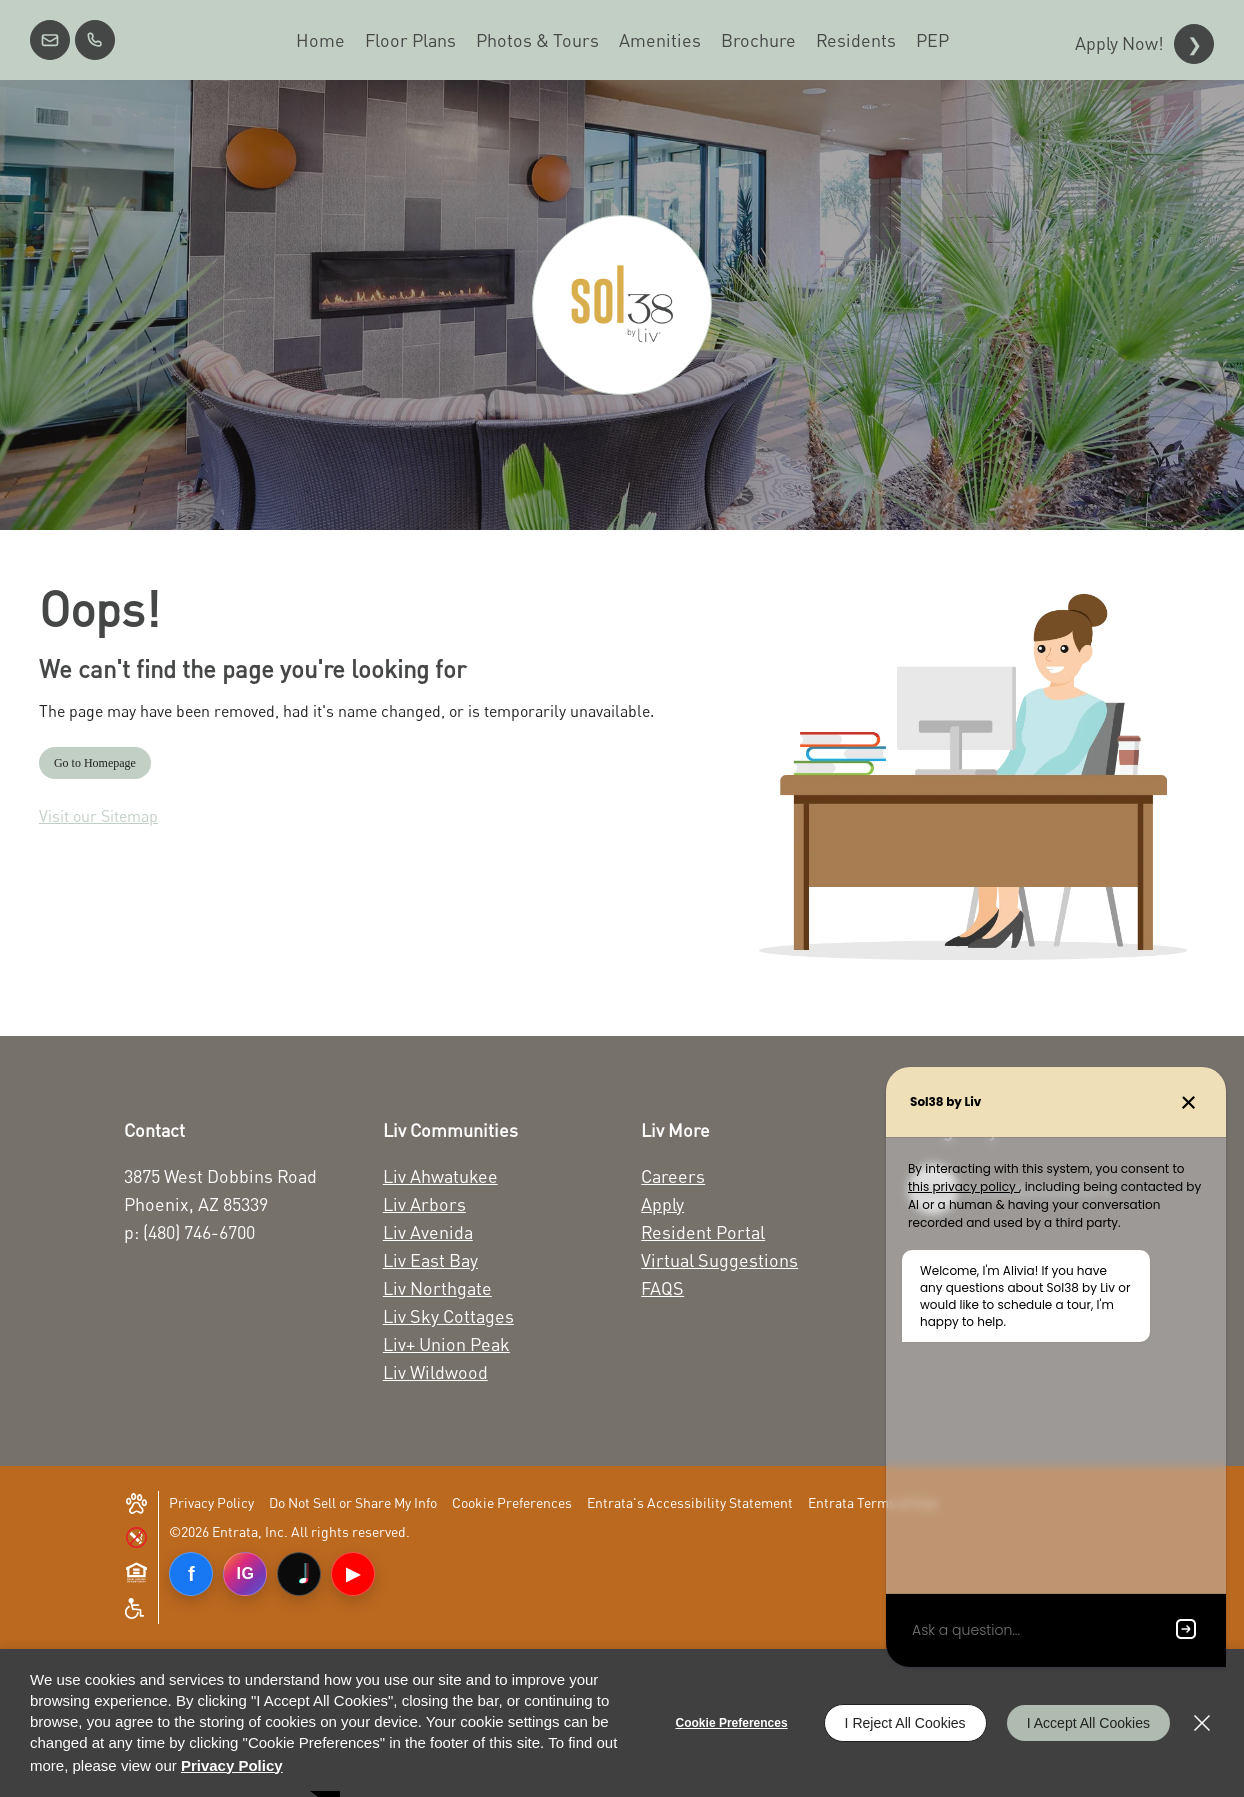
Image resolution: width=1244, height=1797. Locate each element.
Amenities (660, 40)
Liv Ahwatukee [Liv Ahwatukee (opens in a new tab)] (440, 1176)
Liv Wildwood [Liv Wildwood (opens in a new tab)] (435, 1372)
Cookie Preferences (732, 1723)
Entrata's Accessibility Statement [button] (690, 1502)
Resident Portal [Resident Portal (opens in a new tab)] (703, 1232)
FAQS (662, 1288)
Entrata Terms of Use (872, 1502)
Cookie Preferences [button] (512, 1502)
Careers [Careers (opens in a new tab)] (673, 1176)
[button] (50, 40)
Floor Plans (410, 40)
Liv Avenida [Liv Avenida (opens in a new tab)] (428, 1232)
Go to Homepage (95, 763)
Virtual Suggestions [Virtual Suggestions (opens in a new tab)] (719, 1260)
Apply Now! (1119, 43)
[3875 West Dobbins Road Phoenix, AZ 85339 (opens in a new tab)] (230, 1190)
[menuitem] (320, 40)
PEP (932, 40)
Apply (662, 1204)
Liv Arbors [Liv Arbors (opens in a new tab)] (424, 1204)
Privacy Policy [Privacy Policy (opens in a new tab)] (211, 1502)
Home (320, 40)
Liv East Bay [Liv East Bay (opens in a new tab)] (430, 1260)
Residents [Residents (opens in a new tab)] (856, 40)
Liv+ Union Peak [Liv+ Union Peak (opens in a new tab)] (446, 1344)
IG (245, 1573)
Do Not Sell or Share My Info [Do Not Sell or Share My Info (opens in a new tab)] (353, 1502)
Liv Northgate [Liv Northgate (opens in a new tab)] (437, 1288)
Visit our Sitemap (98, 816)
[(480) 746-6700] (95, 40)
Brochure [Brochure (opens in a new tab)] (758, 40)
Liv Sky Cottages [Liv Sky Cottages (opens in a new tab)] (448, 1316)
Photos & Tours (537, 40)
